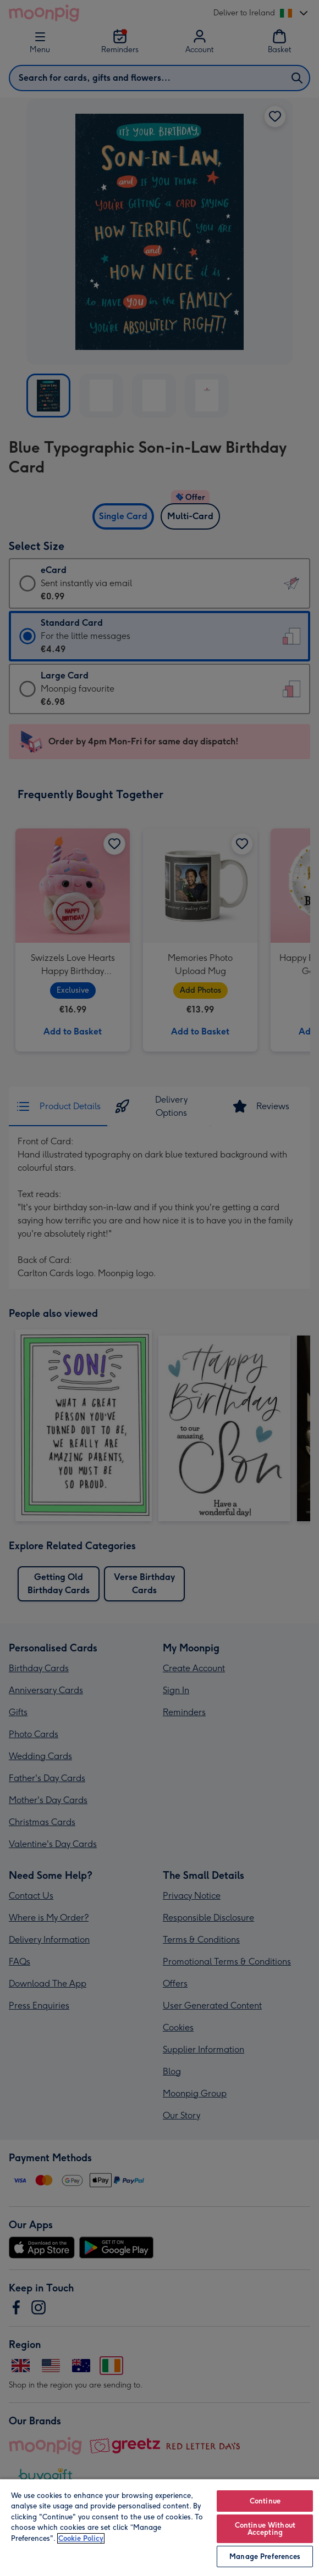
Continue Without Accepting (265, 2528)
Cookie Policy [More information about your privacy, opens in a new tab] (80, 2538)
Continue (265, 2501)
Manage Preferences (264, 2556)
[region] (159, 2527)
